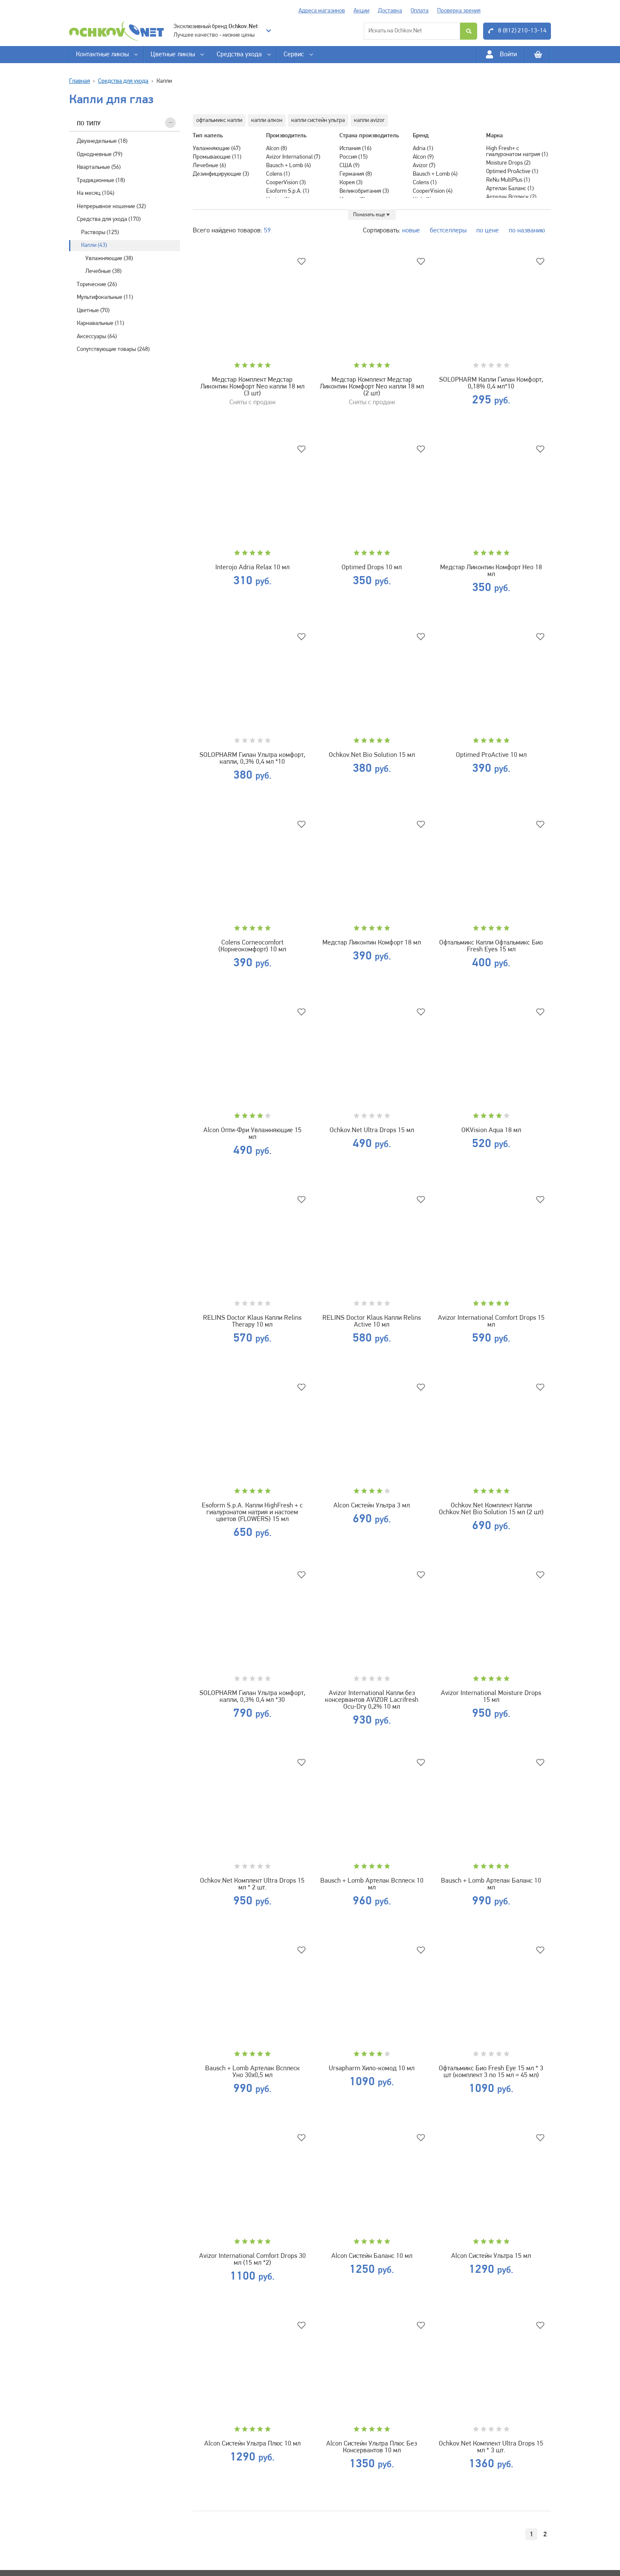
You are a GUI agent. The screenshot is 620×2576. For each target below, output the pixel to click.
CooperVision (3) (286, 183)
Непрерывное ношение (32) (111, 206)
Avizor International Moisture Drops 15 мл (491, 1697)
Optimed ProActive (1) (512, 171)
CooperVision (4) (432, 191)
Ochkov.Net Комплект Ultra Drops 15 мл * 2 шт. (252, 1884)
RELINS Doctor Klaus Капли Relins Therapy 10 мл (252, 1321)
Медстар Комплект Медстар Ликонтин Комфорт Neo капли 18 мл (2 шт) (372, 387)
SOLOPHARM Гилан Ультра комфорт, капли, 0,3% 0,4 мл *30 (252, 1697)
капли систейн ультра (318, 120)
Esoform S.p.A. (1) (287, 191)
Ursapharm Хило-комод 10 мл (371, 2068)
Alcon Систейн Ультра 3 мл (371, 1505)
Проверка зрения (459, 11)
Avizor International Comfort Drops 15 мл (491, 1321)
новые (411, 230)
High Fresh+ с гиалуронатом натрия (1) (517, 151)
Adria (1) (423, 148)
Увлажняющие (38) (109, 258)
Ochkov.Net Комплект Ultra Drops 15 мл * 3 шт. (491, 2447)
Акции (361, 11)
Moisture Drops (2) (508, 163)
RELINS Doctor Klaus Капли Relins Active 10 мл (371, 1321)
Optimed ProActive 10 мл (491, 755)
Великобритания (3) (364, 191)
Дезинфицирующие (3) (221, 174)
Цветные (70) (93, 310)
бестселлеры (448, 230)
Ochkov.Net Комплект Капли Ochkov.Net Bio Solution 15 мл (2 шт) (491, 1509)
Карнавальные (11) (100, 323)
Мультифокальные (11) (105, 297)
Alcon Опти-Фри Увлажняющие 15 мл (252, 1134)
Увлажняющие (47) (216, 148)
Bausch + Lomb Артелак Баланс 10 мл (491, 1884)
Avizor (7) (424, 165)
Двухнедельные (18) (102, 141)
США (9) (349, 165)
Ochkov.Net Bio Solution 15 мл (372, 755)
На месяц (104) (95, 193)
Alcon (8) (276, 148)
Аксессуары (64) (97, 336)
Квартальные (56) (99, 167)
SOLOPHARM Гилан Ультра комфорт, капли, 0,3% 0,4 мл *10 (252, 758)
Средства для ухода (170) (109, 219)
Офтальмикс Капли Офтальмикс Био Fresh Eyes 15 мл (491, 946)
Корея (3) (350, 183)
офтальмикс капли (219, 120)
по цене (487, 230)
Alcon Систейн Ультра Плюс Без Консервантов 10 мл (371, 2447)
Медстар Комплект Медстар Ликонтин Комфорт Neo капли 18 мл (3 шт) (252, 387)
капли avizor (369, 120)
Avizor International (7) (293, 157)
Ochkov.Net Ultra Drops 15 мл (372, 1130)
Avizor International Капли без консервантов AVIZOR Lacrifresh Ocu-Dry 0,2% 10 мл (371, 1700)
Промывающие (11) (217, 157)
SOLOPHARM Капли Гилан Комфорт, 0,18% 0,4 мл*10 (491, 383)
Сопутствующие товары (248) (113, 349)
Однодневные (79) (99, 154)
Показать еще (369, 214)
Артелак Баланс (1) (510, 188)
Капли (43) (94, 245)
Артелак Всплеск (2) (511, 197)
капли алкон (266, 120)
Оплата (420, 11)
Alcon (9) (423, 157)
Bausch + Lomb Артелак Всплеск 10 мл (371, 1884)
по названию (527, 230)
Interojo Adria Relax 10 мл (252, 567)
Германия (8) (355, 174)
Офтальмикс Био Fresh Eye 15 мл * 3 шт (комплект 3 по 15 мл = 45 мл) (491, 2072)
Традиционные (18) (101, 180)
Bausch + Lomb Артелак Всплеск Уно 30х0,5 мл (252, 2072)
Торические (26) (97, 284)
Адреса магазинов (321, 11)
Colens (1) (278, 174)
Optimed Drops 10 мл (372, 567)
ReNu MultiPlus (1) (508, 180)
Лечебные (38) (103, 271)
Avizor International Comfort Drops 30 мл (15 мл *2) (252, 2259)
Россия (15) (353, 157)
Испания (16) (355, 148)
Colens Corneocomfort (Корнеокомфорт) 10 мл (252, 946)
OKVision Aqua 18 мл (491, 1130)
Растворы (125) (100, 232)
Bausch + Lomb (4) (288, 165)
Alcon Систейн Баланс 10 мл (371, 2256)
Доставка (390, 11)
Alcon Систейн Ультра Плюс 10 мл (252, 2443)
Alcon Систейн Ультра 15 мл (491, 2256)
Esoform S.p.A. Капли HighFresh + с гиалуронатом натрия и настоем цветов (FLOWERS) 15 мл (252, 1512)
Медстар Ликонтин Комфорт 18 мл (371, 942)
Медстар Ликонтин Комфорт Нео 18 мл (491, 571)
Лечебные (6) (209, 165)
